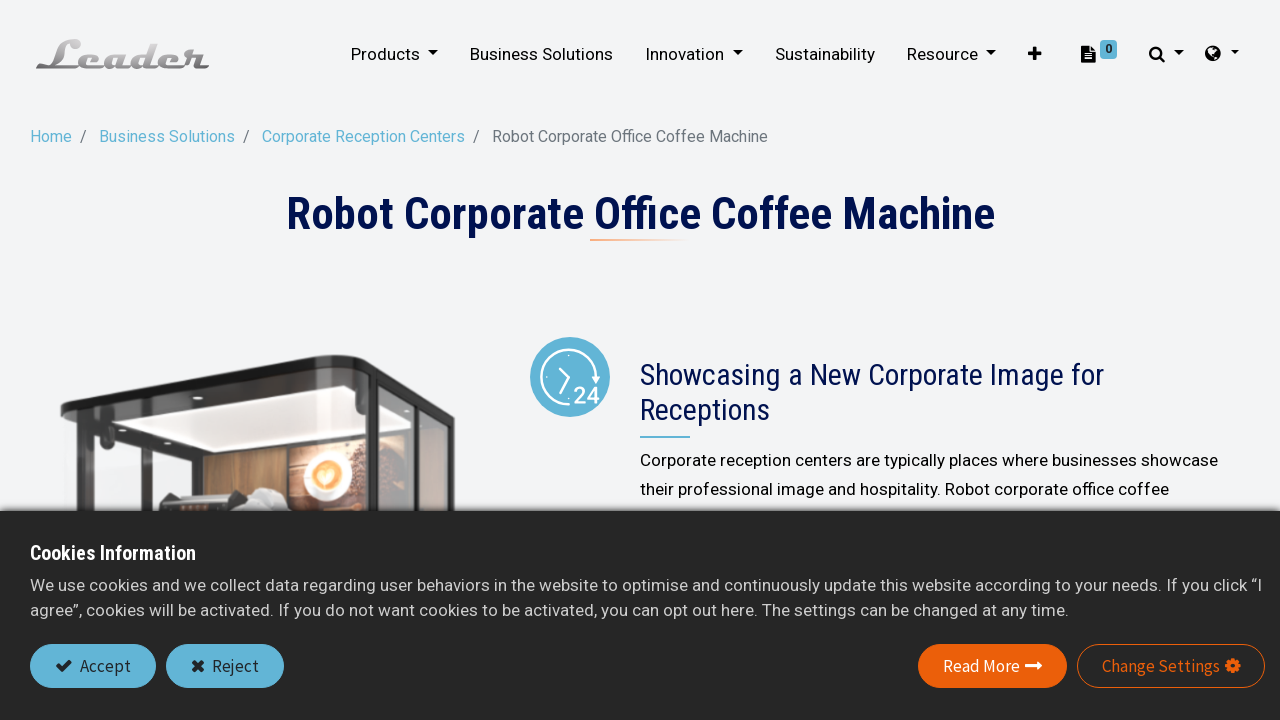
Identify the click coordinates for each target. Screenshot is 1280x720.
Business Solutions (167, 136)
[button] (1025, 55)
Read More (981, 666)
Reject (234, 666)
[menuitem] (533, 55)
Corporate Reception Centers (363, 136)
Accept (104, 666)
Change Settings (1161, 666)
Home (51, 136)
